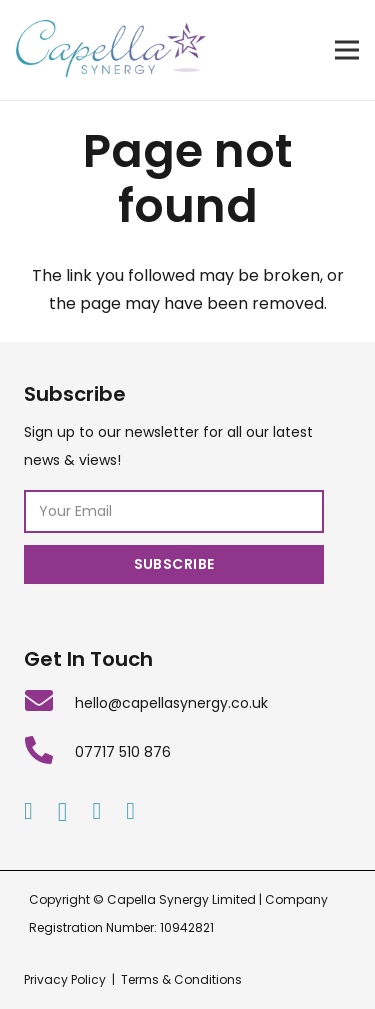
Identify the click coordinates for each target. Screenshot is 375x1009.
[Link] (111, 50)
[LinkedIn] (96, 811)
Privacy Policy (65, 979)
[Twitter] (130, 811)
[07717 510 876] (49, 752)
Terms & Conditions (181, 979)
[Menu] (347, 50)
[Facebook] (28, 811)
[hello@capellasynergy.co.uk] (49, 703)
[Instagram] (63, 812)
